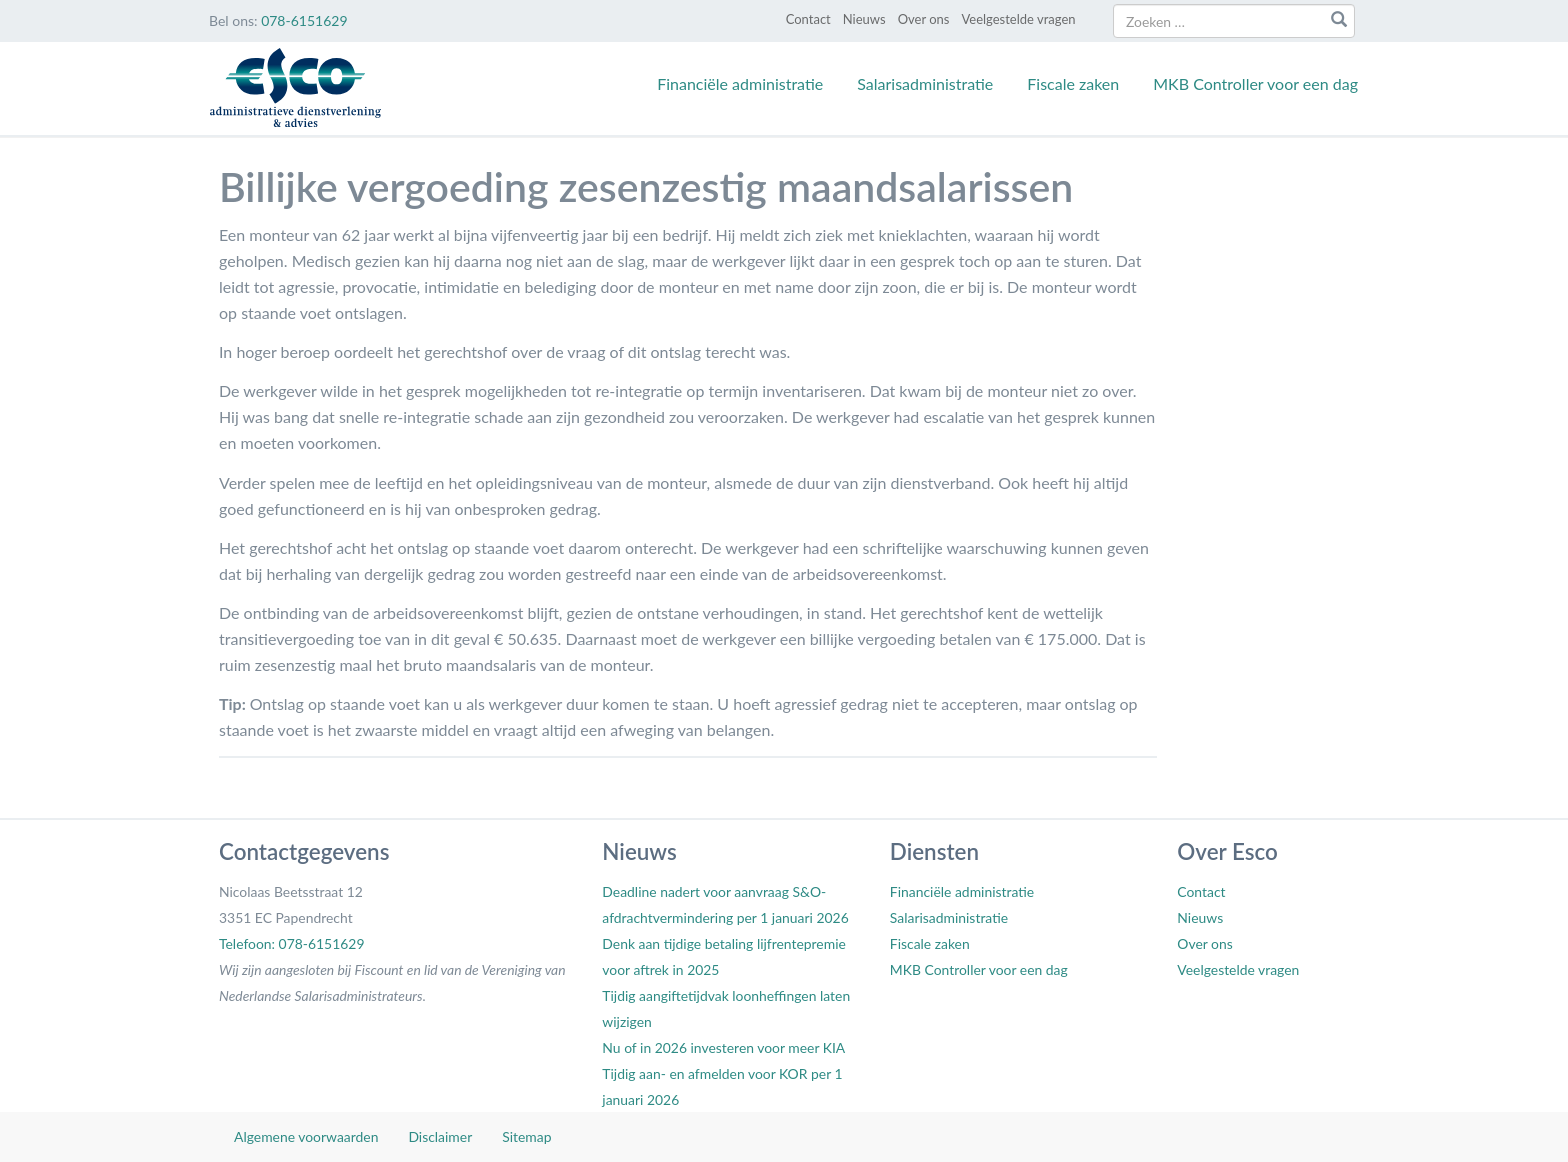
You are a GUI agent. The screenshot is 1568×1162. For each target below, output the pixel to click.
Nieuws (864, 19)
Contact (808, 19)
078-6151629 (304, 20)
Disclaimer (440, 1136)
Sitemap (526, 1136)
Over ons (924, 19)
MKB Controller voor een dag (1255, 83)
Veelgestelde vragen (1018, 19)
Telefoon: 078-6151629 (291, 943)
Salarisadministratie (925, 83)
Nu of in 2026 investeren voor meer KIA (723, 1047)
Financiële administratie (740, 83)
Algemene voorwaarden (306, 1136)
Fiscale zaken (1073, 83)
